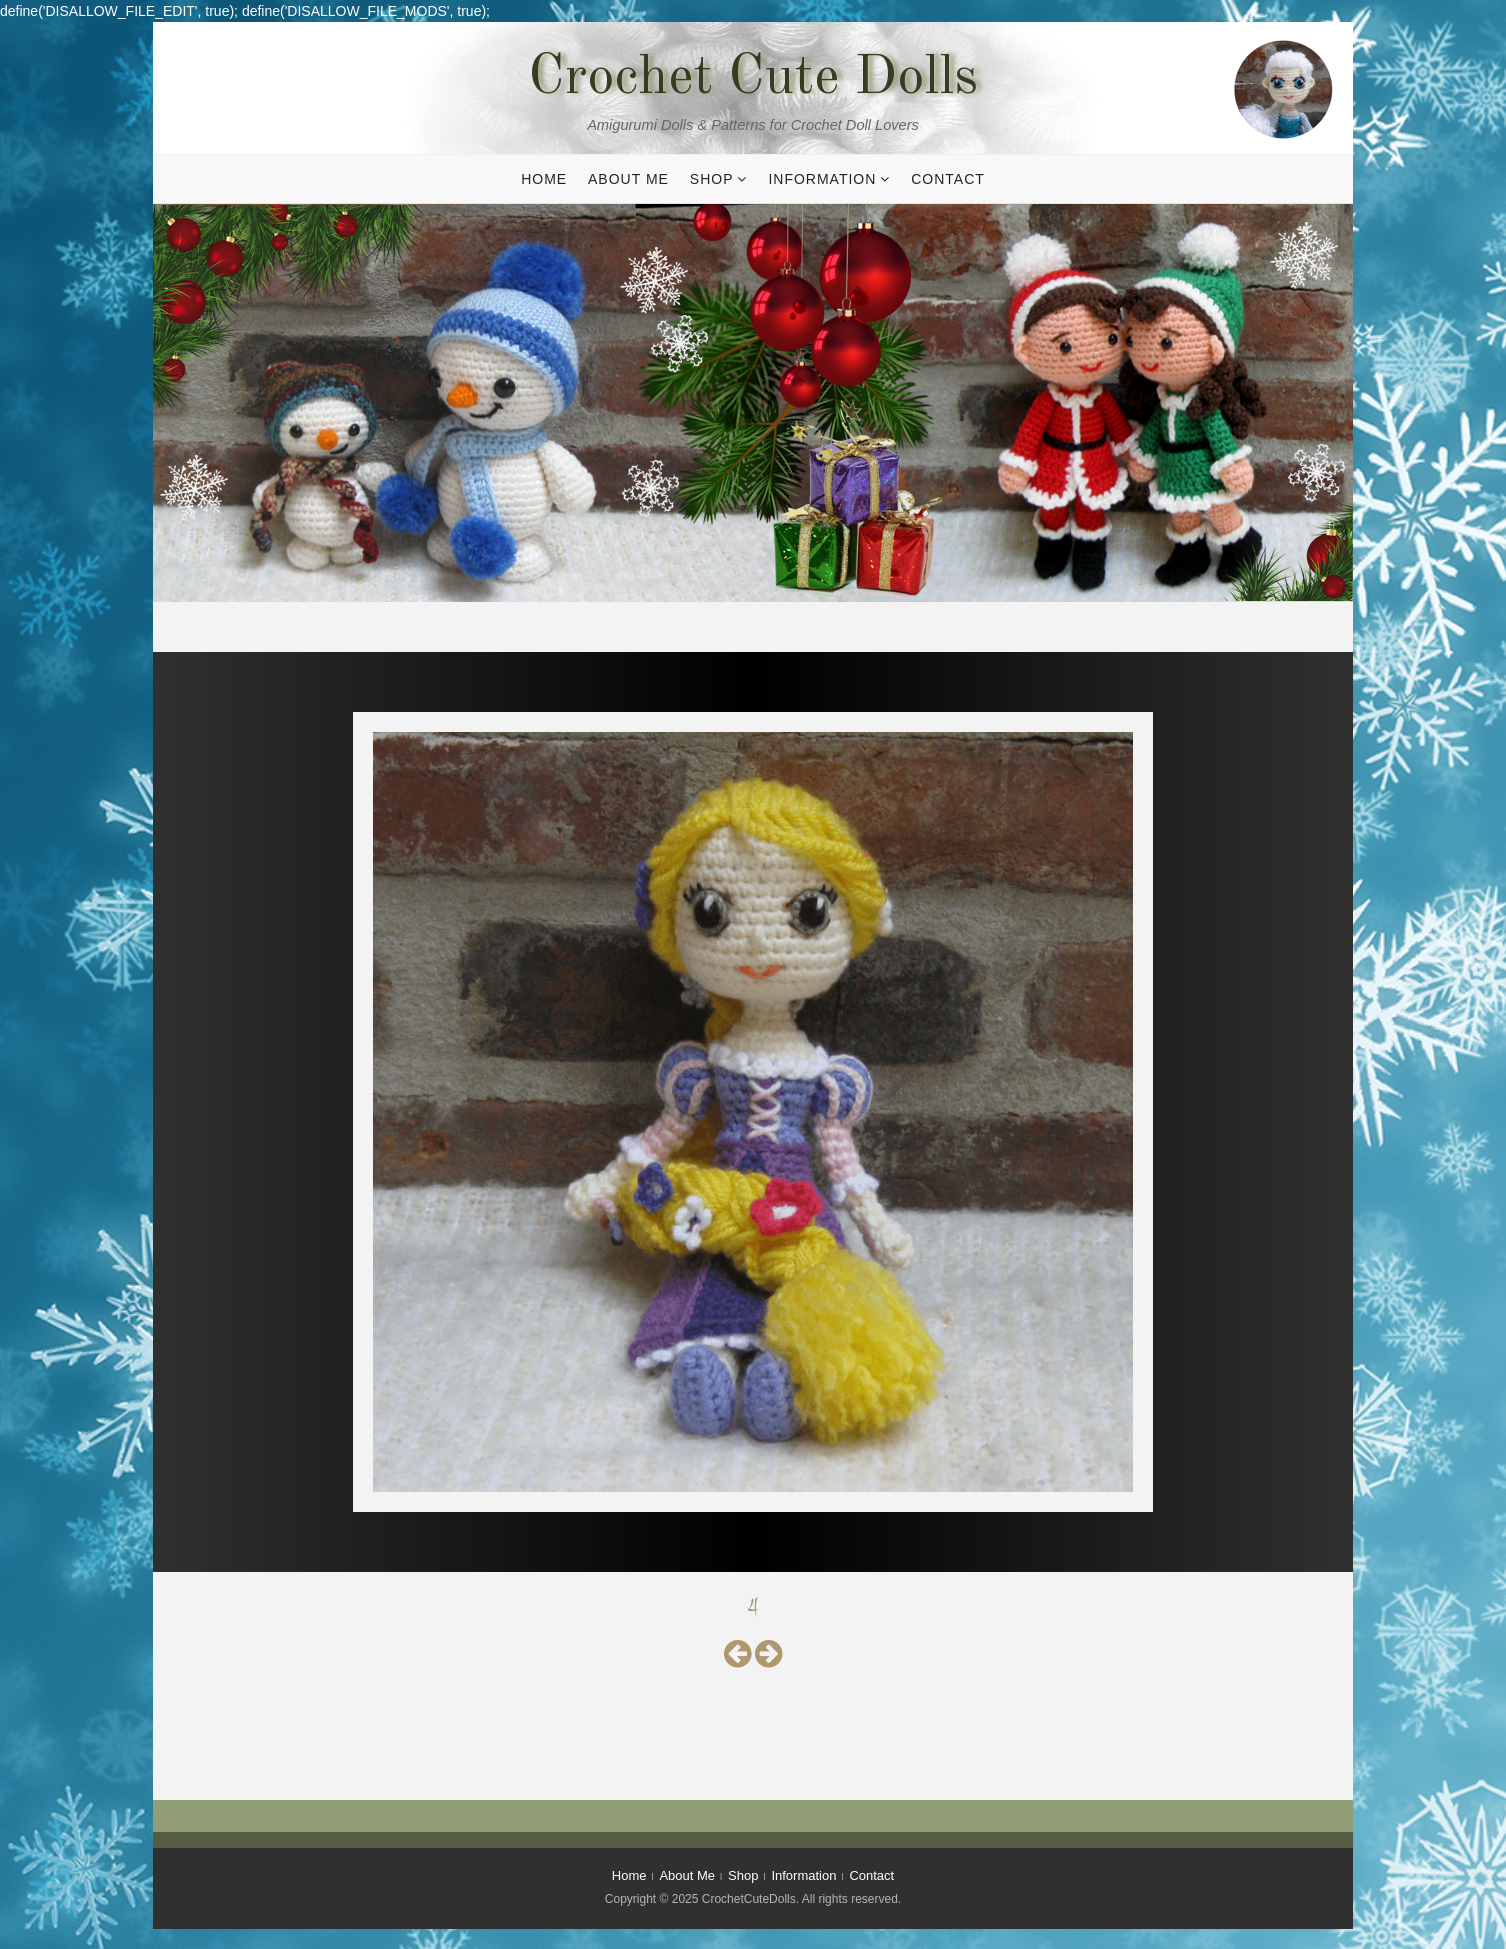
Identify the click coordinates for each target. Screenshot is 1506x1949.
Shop (712, 179)
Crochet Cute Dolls (753, 79)
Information (822, 179)
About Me (628, 179)
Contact (948, 179)
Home (544, 179)
